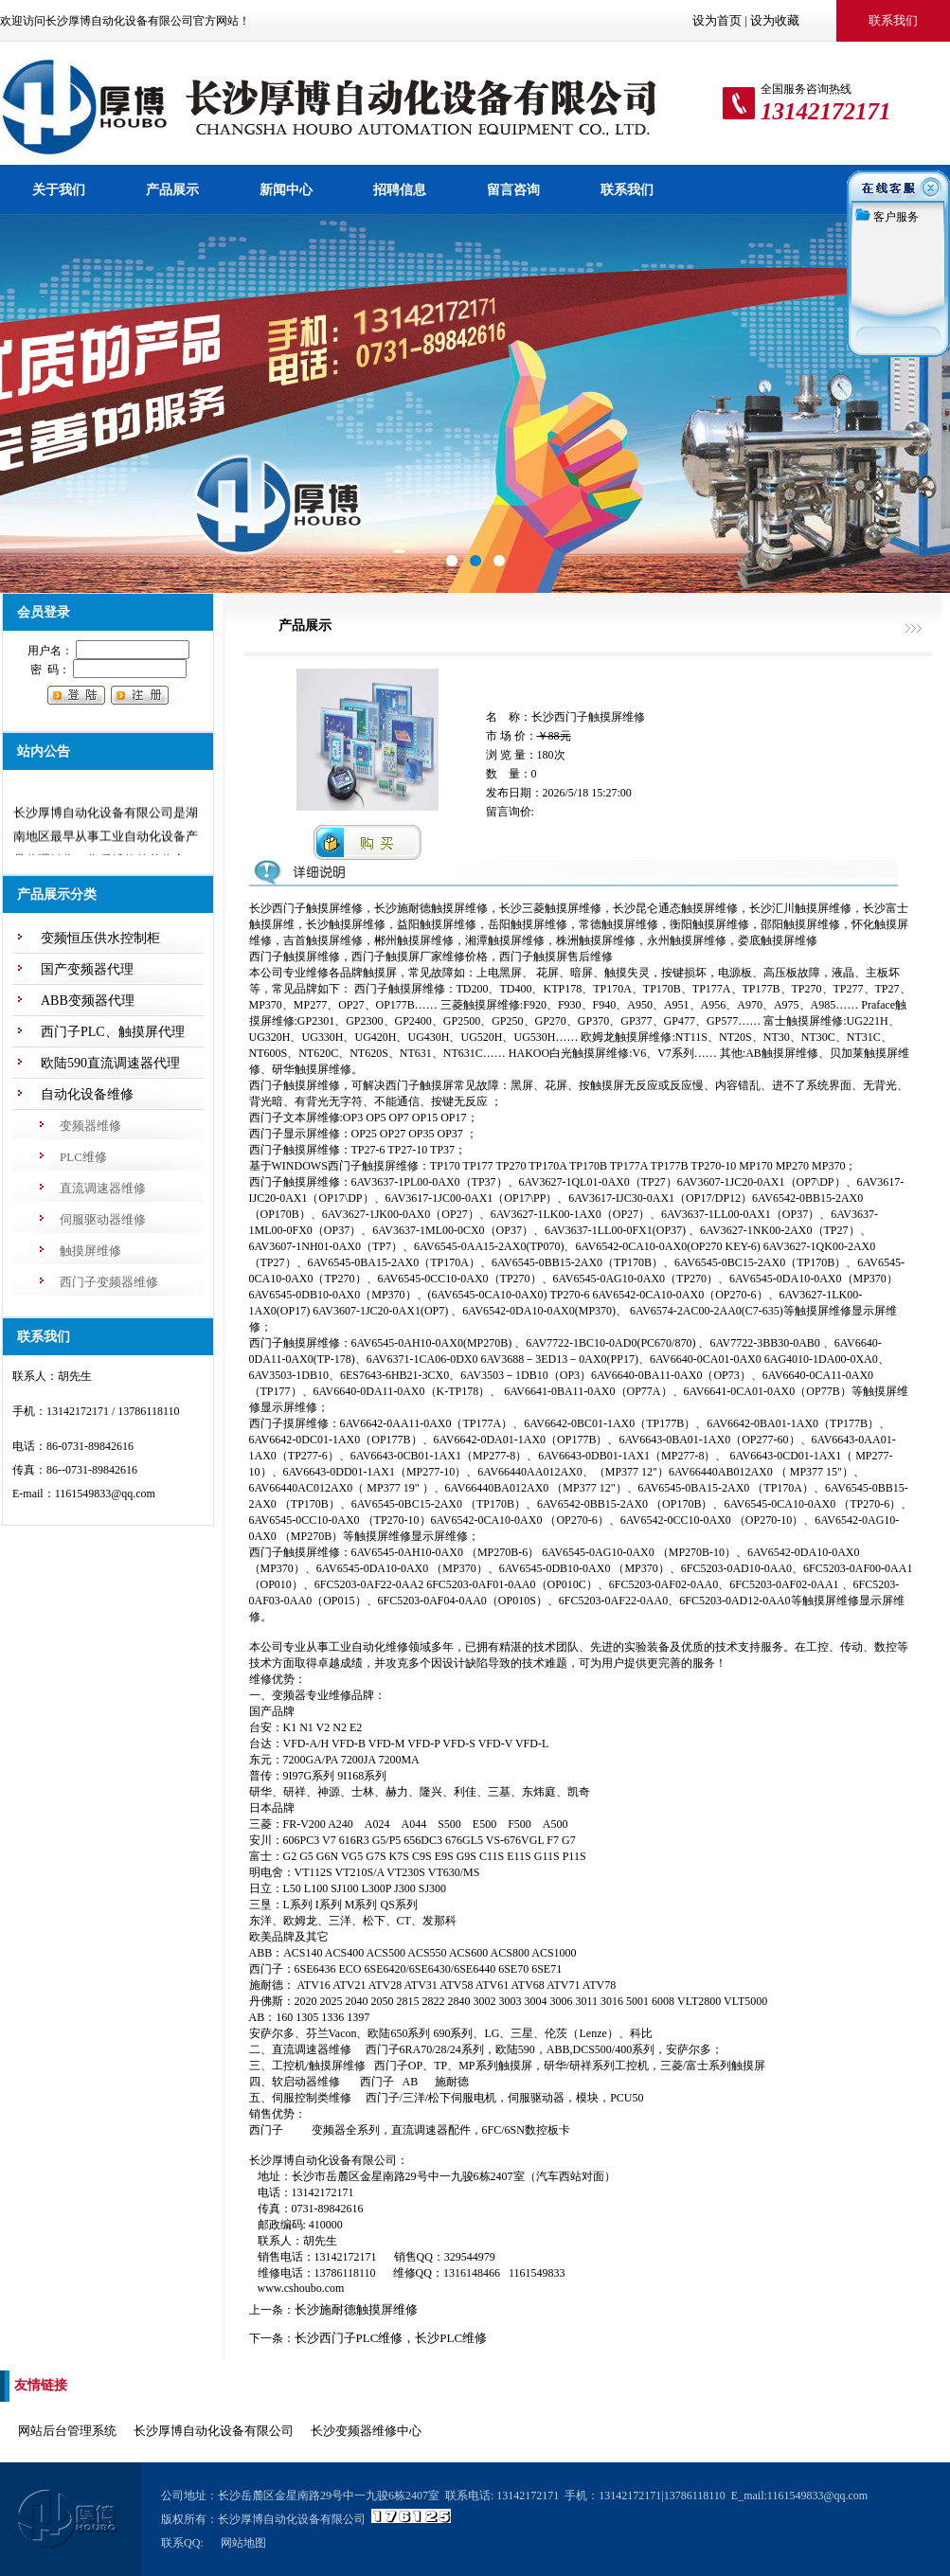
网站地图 (243, 2542)
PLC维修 (83, 1157)
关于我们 (58, 189)
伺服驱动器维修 (103, 1219)
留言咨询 (513, 189)
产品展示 (172, 189)
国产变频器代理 (87, 969)
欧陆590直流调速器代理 (110, 1063)
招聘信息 (399, 189)
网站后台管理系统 (67, 2431)
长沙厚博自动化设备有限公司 (214, 2431)
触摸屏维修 (90, 1250)
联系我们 (627, 189)
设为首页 (717, 20)
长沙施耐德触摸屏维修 (356, 2309)
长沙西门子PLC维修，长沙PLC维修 (391, 2338)
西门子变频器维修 (109, 1282)
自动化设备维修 (87, 1094)
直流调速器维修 (103, 1188)
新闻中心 (286, 189)
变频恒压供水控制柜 (100, 938)
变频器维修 (90, 1125)
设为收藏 (774, 20)
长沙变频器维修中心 (366, 2431)
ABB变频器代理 (87, 1000)
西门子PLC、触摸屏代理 (113, 1032)
